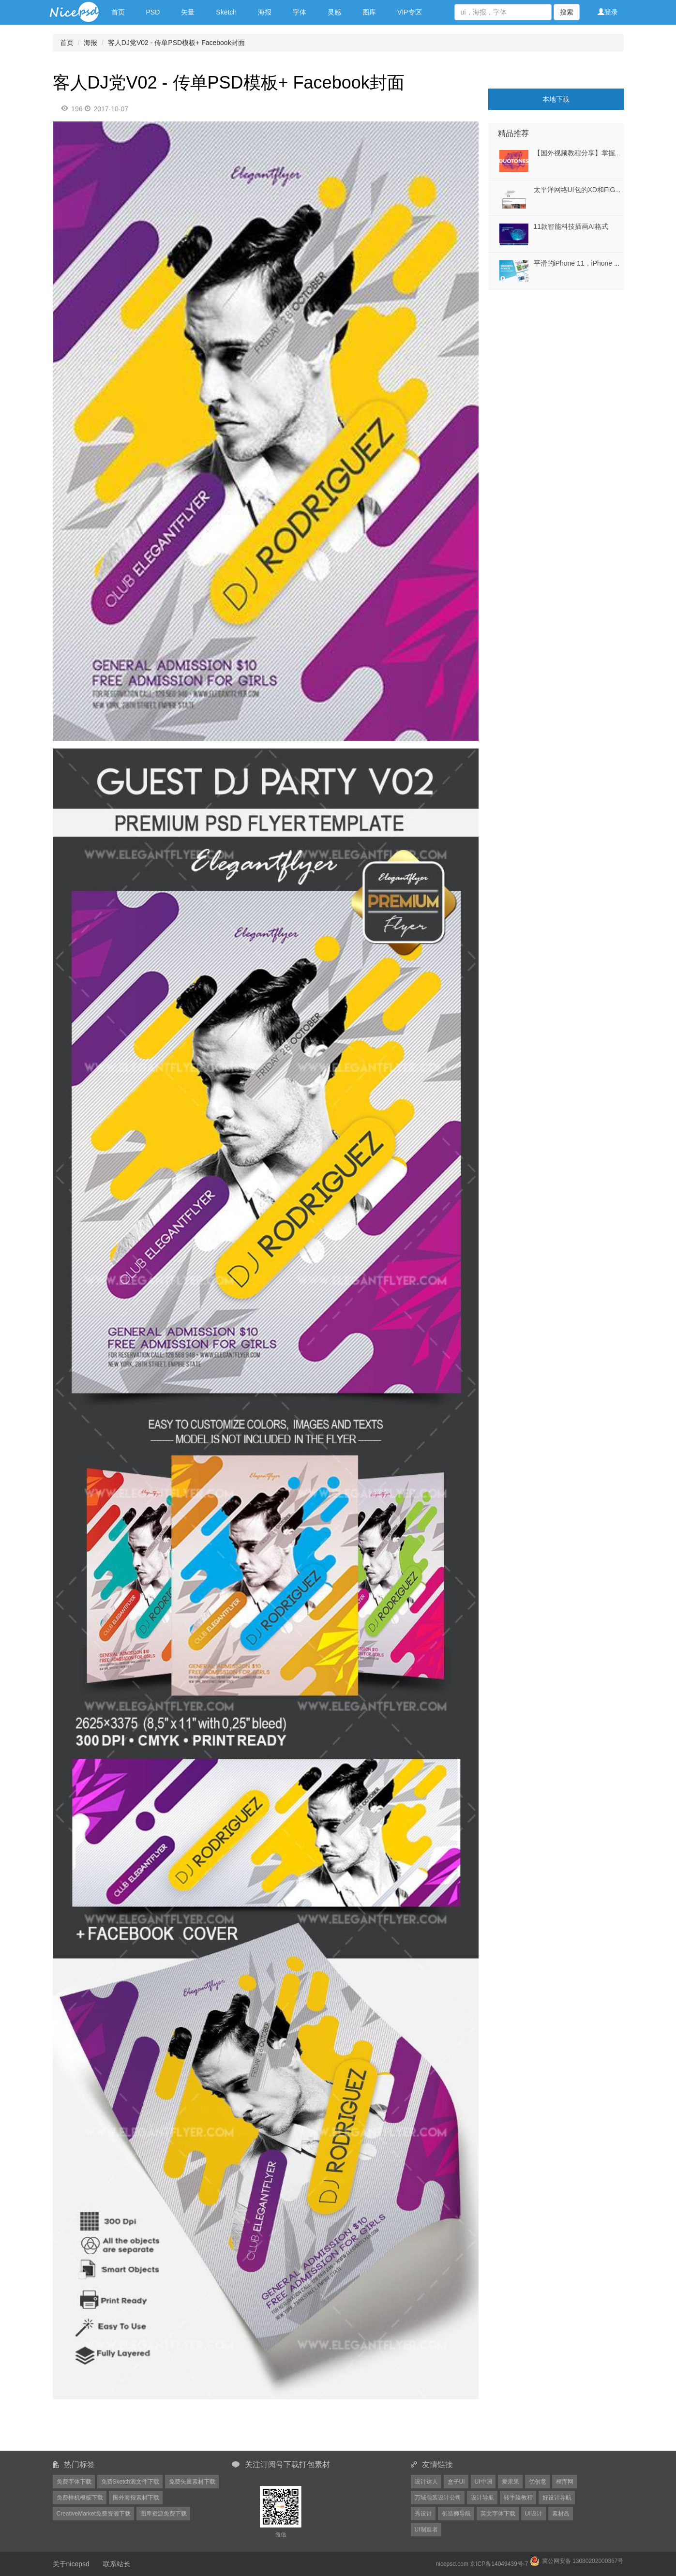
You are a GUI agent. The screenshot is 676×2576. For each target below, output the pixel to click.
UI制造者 (426, 2529)
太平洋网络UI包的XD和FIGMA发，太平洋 (597, 190)
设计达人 (426, 2481)
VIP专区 (409, 12)
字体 (299, 12)
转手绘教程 (518, 2497)
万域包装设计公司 (438, 2497)
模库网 (564, 2481)
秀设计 (423, 2513)
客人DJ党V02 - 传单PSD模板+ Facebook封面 (176, 42)
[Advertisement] (548, 349)
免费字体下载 (74, 2481)
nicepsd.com (452, 2564)
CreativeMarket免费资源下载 (94, 2513)
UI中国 (483, 2481)
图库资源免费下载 (163, 2513)
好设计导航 (556, 2497)
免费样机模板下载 (80, 2497)
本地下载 (556, 99)
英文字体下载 (498, 2513)
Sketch (226, 12)
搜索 (566, 12)
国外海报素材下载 (136, 2497)
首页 (118, 12)
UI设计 (533, 2513)
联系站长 (116, 2564)
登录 (608, 12)
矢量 (188, 12)
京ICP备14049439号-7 (499, 2564)
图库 (369, 12)
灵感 (334, 12)
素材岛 (561, 2513)
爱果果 (510, 2481)
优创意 (537, 2481)
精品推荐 (513, 133)
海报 (264, 12)
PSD (153, 12)
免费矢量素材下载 (192, 2481)
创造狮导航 (456, 2513)
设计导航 (482, 2497)
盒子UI (456, 2481)
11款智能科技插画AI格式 (571, 226)
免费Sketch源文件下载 (130, 2481)
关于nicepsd (71, 2564)
